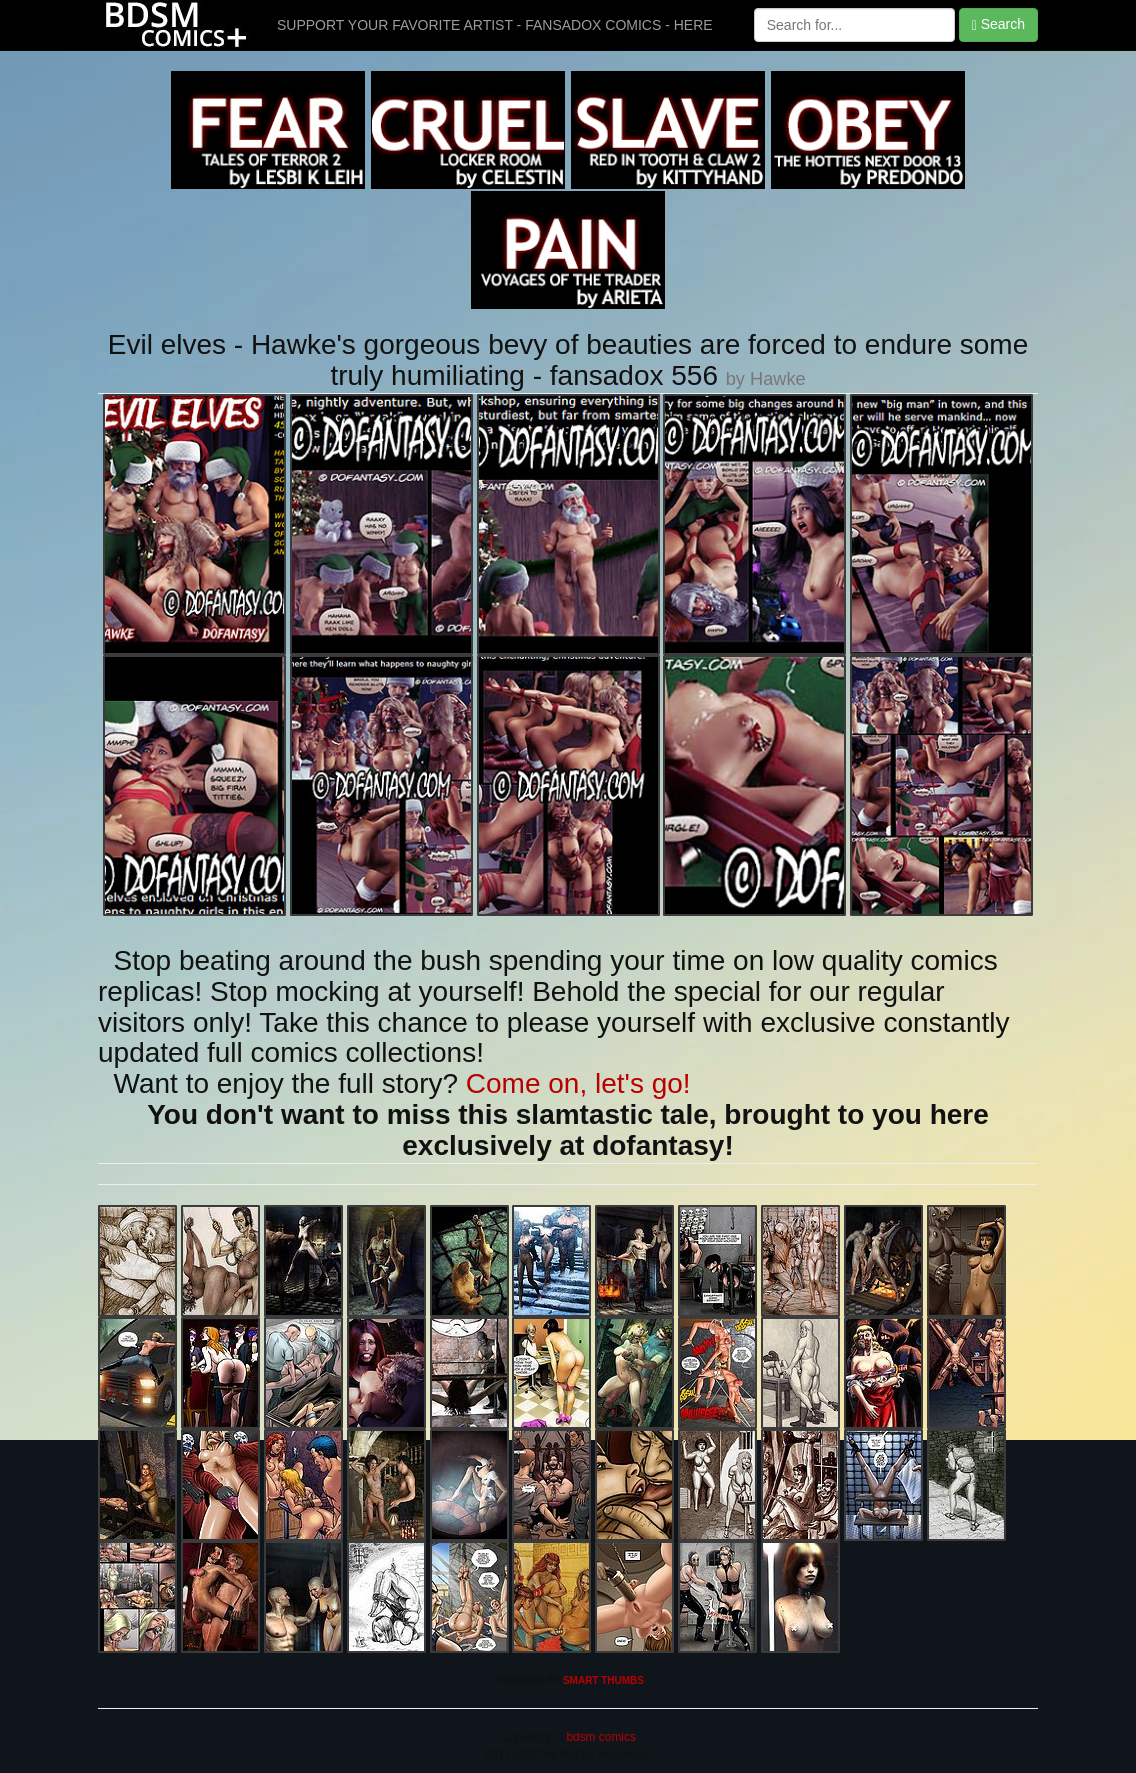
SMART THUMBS (603, 1680)
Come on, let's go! (578, 1083)
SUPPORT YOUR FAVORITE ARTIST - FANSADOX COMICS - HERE (495, 25)
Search (998, 24)
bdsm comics (599, 1737)
